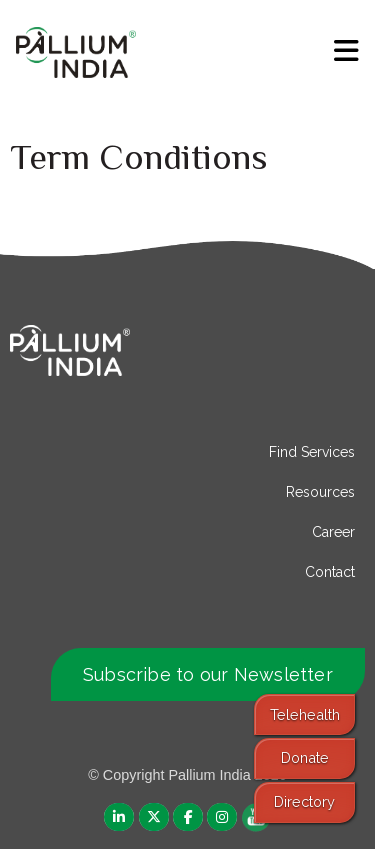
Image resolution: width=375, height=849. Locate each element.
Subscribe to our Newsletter (208, 674)
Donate (305, 757)
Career (333, 532)
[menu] (346, 51)
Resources (320, 492)
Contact (330, 572)
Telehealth (305, 714)
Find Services (312, 452)
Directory (304, 801)
